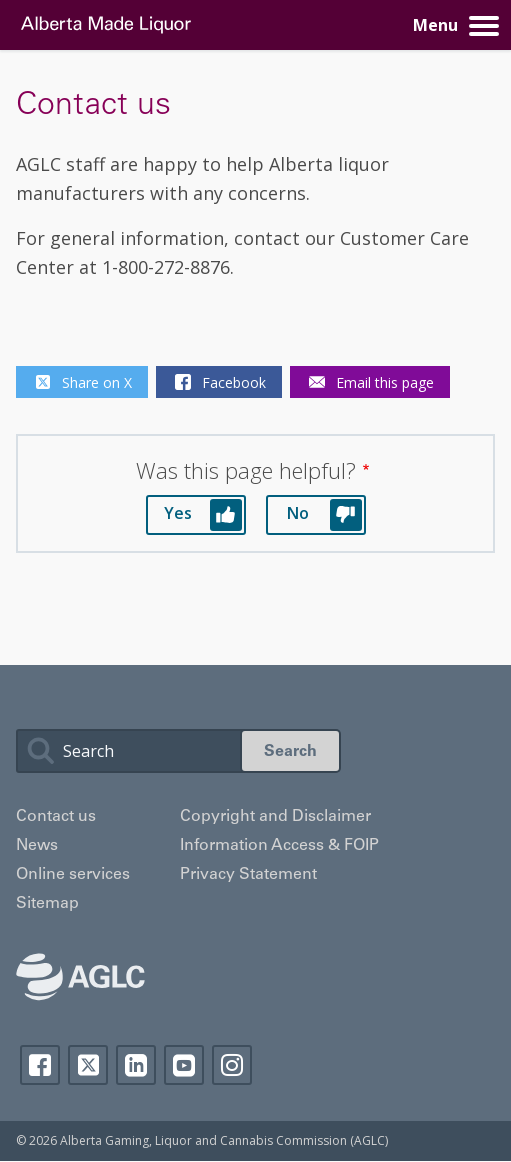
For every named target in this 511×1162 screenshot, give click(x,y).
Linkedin (136, 1065)
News (37, 846)
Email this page (370, 382)
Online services (73, 875)
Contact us (56, 817)
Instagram (232, 1065)
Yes (178, 513)
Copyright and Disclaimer (275, 817)
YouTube (184, 1065)
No (298, 513)
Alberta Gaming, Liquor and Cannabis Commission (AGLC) (224, 1140)
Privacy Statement (248, 875)
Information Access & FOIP (279, 846)
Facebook (219, 382)
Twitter (88, 1065)
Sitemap (47, 904)
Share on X (82, 382)
